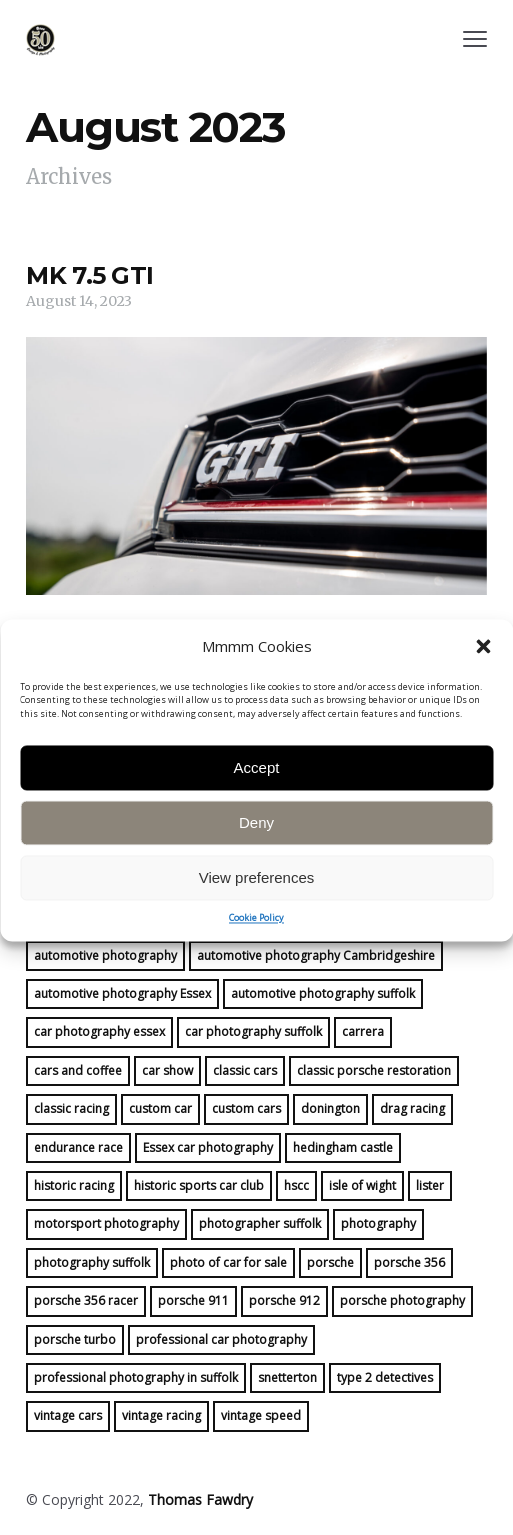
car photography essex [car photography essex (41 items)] (99, 1031)
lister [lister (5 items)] (430, 1185)
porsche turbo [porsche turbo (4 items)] (75, 1339)
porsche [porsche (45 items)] (330, 1262)
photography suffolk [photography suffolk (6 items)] (92, 1262)
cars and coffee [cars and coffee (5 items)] (78, 1070)
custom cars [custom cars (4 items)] (246, 1108)
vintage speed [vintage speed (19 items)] (261, 1415)
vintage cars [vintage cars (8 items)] (68, 1415)
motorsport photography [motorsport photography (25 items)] (106, 1223)
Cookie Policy (256, 967)
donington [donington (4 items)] (330, 1108)
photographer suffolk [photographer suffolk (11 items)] (260, 1223)
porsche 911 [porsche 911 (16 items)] (193, 1300)
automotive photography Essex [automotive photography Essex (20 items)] (122, 993)
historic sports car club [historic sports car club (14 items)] (199, 1185)
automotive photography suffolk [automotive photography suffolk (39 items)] (323, 993)
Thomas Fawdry (200, 1499)
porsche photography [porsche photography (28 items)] (402, 1300)
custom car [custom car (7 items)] (160, 1108)
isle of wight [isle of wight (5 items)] (362, 1185)
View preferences (257, 926)
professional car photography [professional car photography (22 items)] (221, 1339)
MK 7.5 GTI (89, 275)
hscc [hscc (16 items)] (296, 1185)
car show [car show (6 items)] (167, 1070)
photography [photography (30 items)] (378, 1223)
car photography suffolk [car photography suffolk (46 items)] (253, 1031)
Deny (256, 871)
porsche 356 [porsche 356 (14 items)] (409, 1262)
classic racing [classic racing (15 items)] (71, 1108)
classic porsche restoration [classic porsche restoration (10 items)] (374, 1070)
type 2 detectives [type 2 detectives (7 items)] (385, 1377)
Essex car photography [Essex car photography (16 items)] (208, 1147)
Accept (257, 816)
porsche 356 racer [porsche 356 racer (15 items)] (86, 1300)
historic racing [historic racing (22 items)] (74, 1185)
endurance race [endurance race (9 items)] (78, 1147)
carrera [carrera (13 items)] (363, 1031)
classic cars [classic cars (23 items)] (245, 1070)
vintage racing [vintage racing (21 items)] (161, 1415)
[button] (483, 697)
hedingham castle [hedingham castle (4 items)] (343, 1147)
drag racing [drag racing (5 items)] (412, 1108)
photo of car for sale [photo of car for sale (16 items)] (228, 1262)
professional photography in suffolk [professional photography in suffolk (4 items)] (136, 1377)
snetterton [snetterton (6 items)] (287, 1377)
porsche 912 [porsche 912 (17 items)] (284, 1300)
